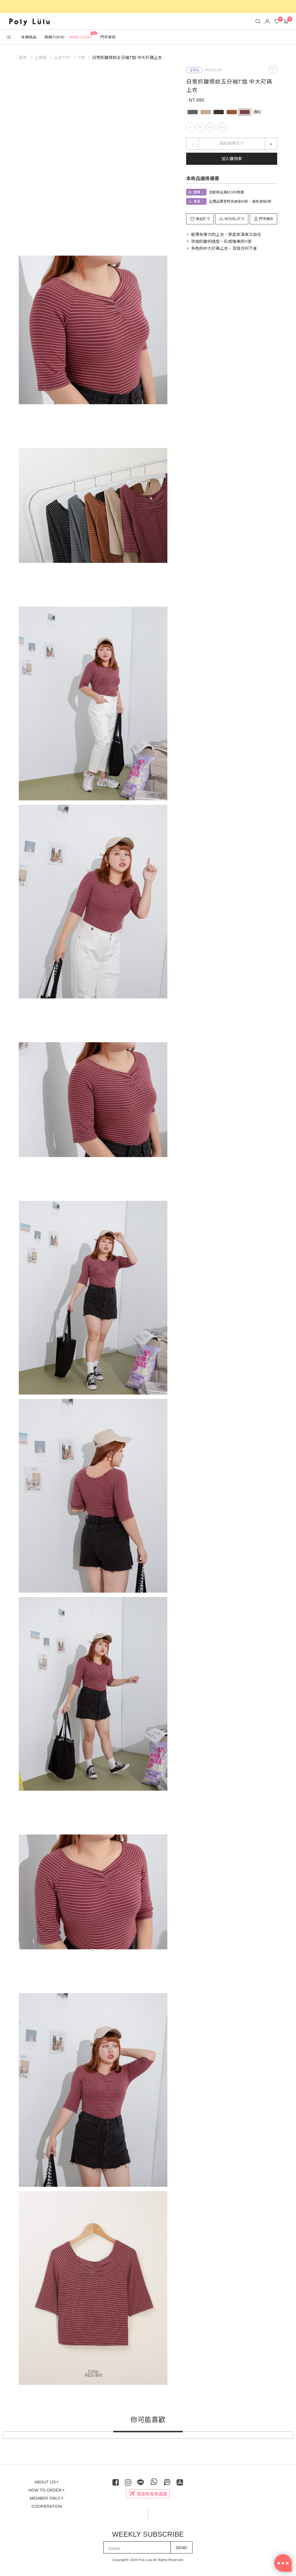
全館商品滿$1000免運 (226, 192)
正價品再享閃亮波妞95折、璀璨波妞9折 (240, 202)
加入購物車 (231, 158)
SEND (181, 2547)
